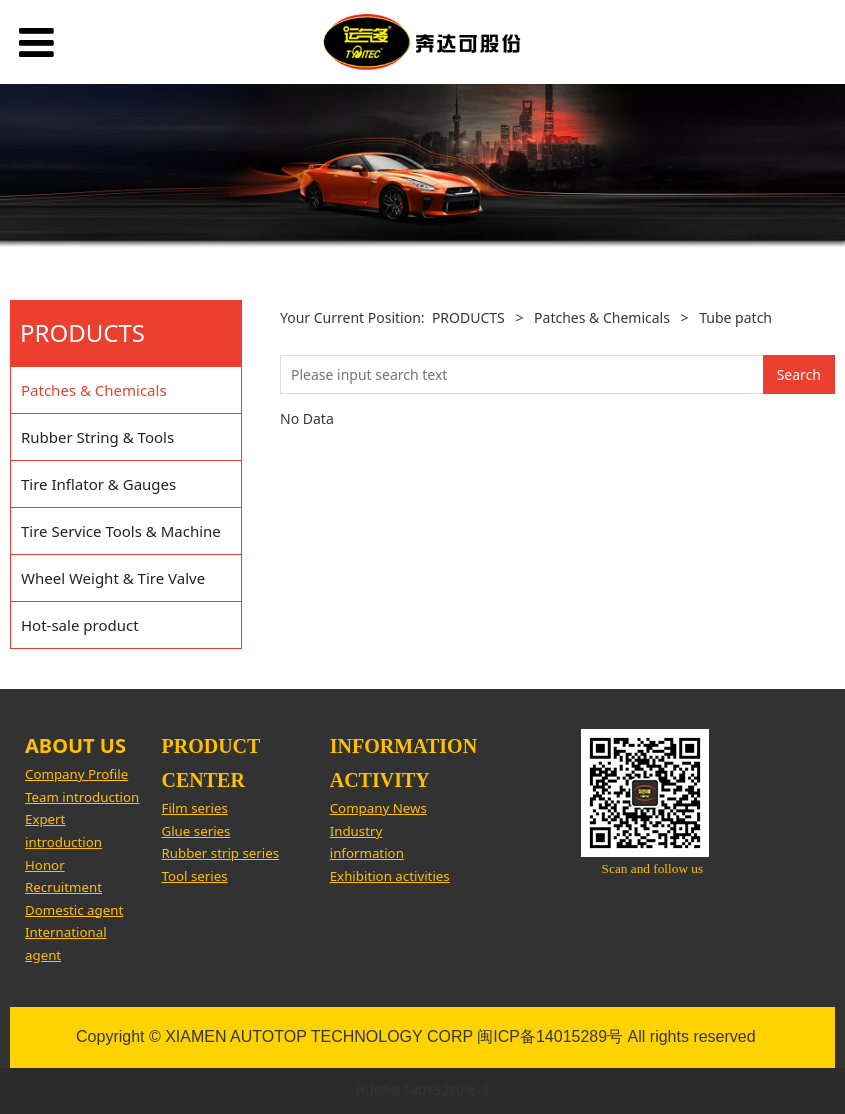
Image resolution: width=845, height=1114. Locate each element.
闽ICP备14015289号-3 (422, 1090)
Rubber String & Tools (97, 437)
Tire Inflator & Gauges (98, 484)
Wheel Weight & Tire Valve (113, 578)
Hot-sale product (80, 625)
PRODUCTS (468, 317)
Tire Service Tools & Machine (121, 531)
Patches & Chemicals (94, 390)
